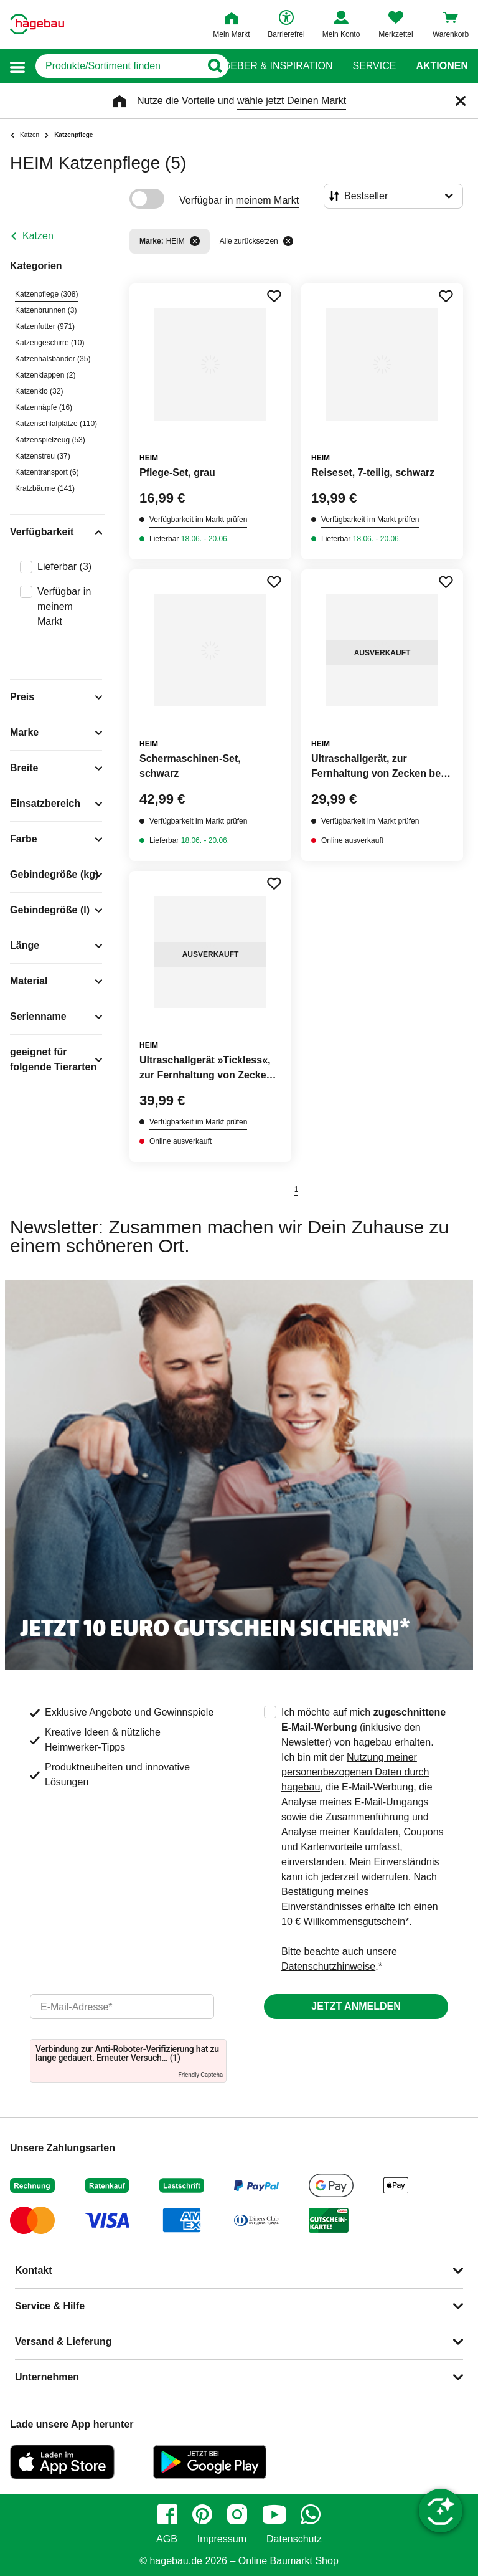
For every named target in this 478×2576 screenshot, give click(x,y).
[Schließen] (460, 100)
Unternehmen (47, 2377)
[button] (17, 66)
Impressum (221, 2539)
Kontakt (33, 2270)
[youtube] (274, 2514)
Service (374, 66)
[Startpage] (37, 24)
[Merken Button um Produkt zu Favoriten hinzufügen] (273, 295)
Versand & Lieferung (63, 2341)
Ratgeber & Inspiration (268, 66)
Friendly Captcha (200, 2074)
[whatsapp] (311, 2514)
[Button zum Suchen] (214, 66)
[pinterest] (202, 2514)
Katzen (38, 236)
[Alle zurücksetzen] (288, 241)
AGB (166, 2539)
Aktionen (442, 66)
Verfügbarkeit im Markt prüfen (198, 519)
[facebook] (167, 2514)
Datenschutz (294, 2539)
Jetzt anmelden (355, 2006)
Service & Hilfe (50, 2306)
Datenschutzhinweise (328, 1966)
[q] (117, 66)
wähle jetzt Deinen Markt (291, 100)
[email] (121, 2006)
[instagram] (237, 2514)
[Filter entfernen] (195, 241)
